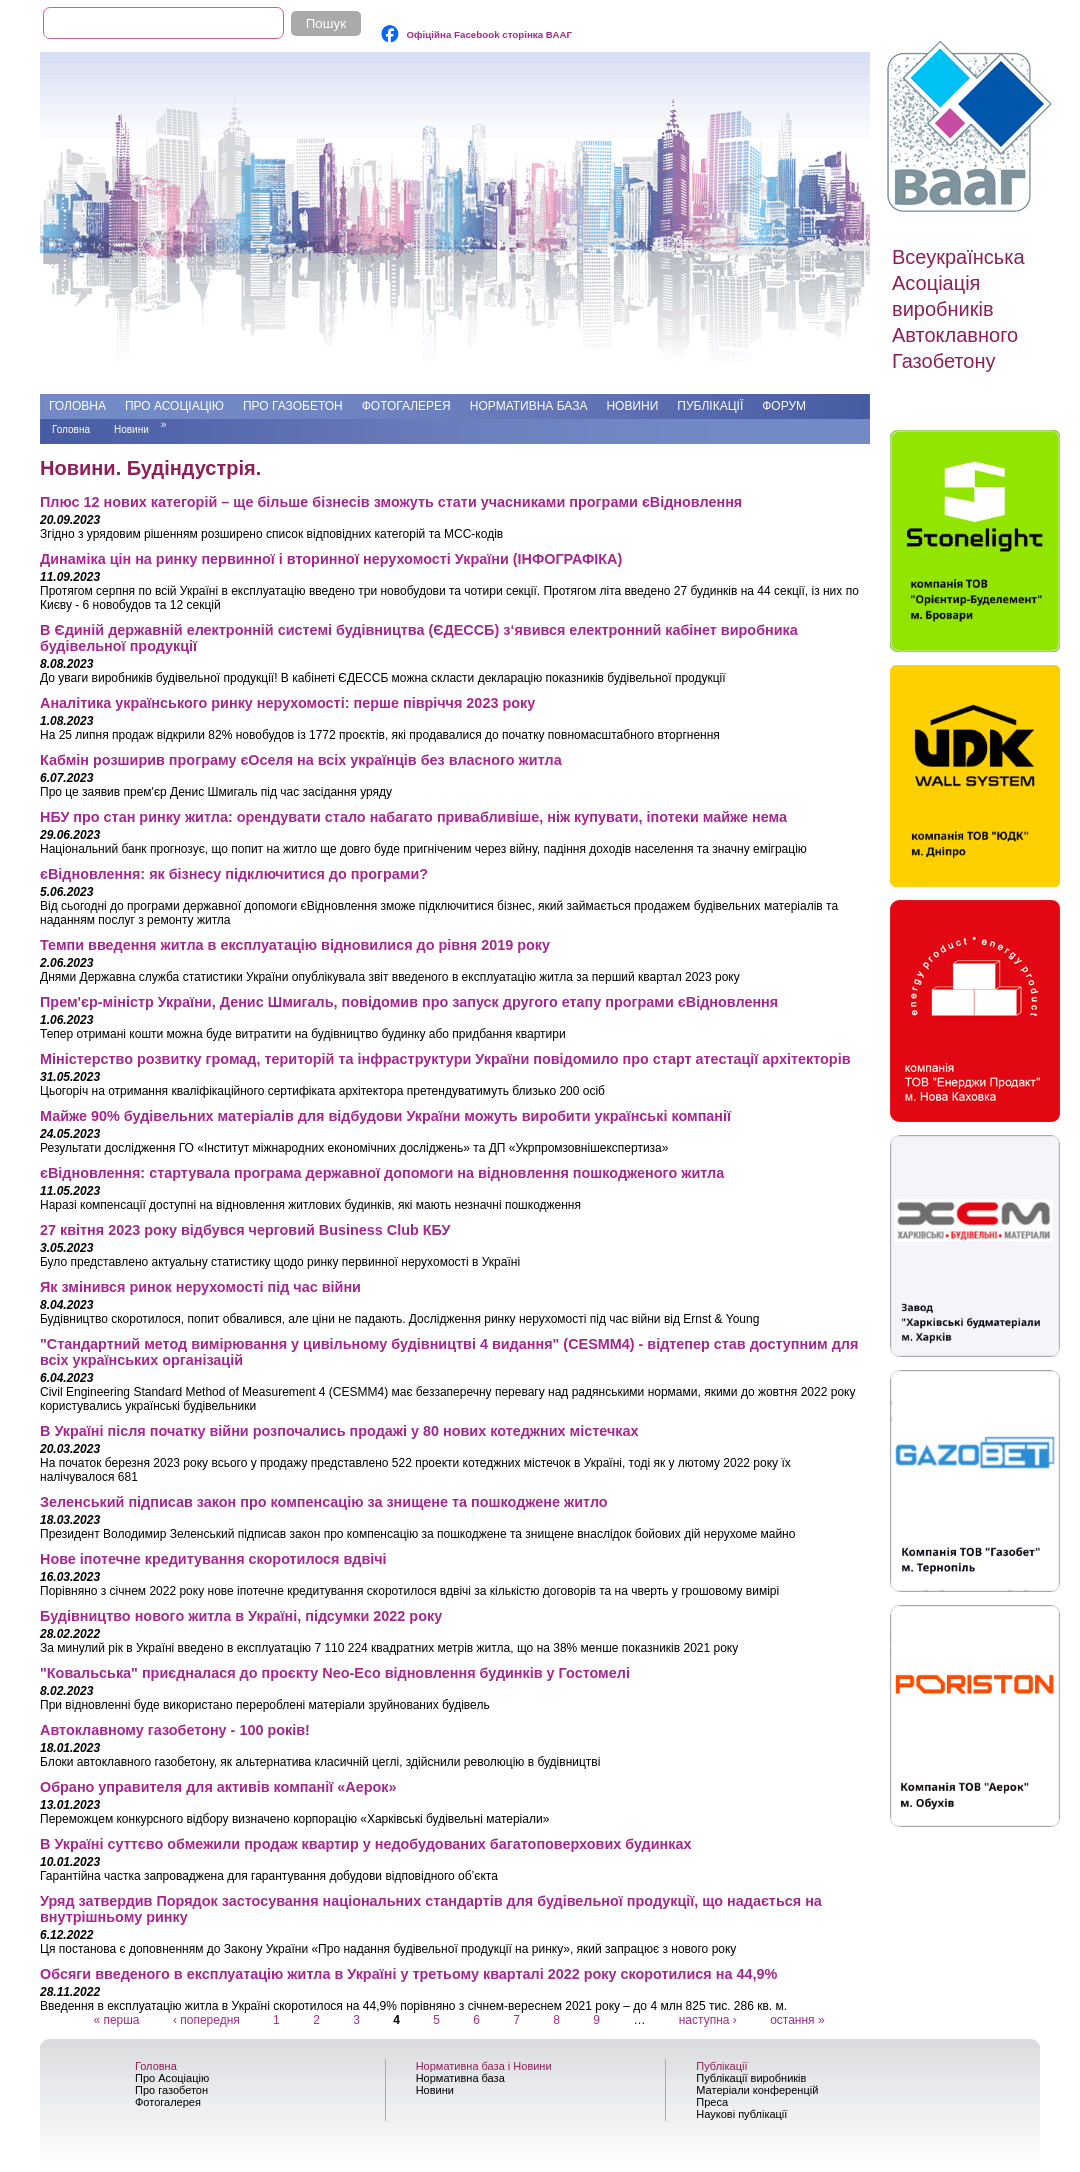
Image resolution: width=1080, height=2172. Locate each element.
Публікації (710, 406)
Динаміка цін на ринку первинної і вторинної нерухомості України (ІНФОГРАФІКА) (331, 559)
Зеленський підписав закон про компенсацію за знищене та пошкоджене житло (324, 1502)
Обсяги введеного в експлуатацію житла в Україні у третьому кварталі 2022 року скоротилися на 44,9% (408, 1974)
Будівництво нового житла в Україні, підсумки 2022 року (241, 1616)
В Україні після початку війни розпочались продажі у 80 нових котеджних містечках (339, 1431)
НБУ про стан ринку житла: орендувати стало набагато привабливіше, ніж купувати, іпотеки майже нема (413, 817)
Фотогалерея (406, 406)
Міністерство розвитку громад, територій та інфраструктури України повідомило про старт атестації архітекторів (445, 1059)
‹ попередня (206, 2020)
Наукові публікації (741, 2114)
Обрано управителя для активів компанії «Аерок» (218, 1787)
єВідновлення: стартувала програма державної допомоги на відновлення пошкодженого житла (382, 1173)
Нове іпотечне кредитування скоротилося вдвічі (213, 1559)
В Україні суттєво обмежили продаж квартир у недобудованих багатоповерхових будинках (365, 1844)
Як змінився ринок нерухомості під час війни (200, 1287)
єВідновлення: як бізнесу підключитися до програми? (234, 874)
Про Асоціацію (174, 406)
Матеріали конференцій (757, 2090)
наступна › (708, 2020)
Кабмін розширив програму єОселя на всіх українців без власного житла (301, 760)
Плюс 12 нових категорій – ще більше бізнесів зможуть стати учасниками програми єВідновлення (391, 502)
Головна (77, 406)
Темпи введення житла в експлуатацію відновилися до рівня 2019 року (295, 945)
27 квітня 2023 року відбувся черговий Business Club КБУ (245, 1230)
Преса (712, 2102)
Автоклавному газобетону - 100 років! (175, 1730)
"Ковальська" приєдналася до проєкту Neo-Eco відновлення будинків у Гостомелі (335, 1673)
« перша (116, 2020)
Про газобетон (293, 406)
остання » (797, 2020)
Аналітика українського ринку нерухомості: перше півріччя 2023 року (287, 703)
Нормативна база (529, 406)
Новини (632, 406)
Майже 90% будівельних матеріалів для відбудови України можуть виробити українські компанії (385, 1116)
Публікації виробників (751, 2078)
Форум (784, 406)
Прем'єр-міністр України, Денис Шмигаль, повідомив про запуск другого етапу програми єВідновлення (409, 1002)
